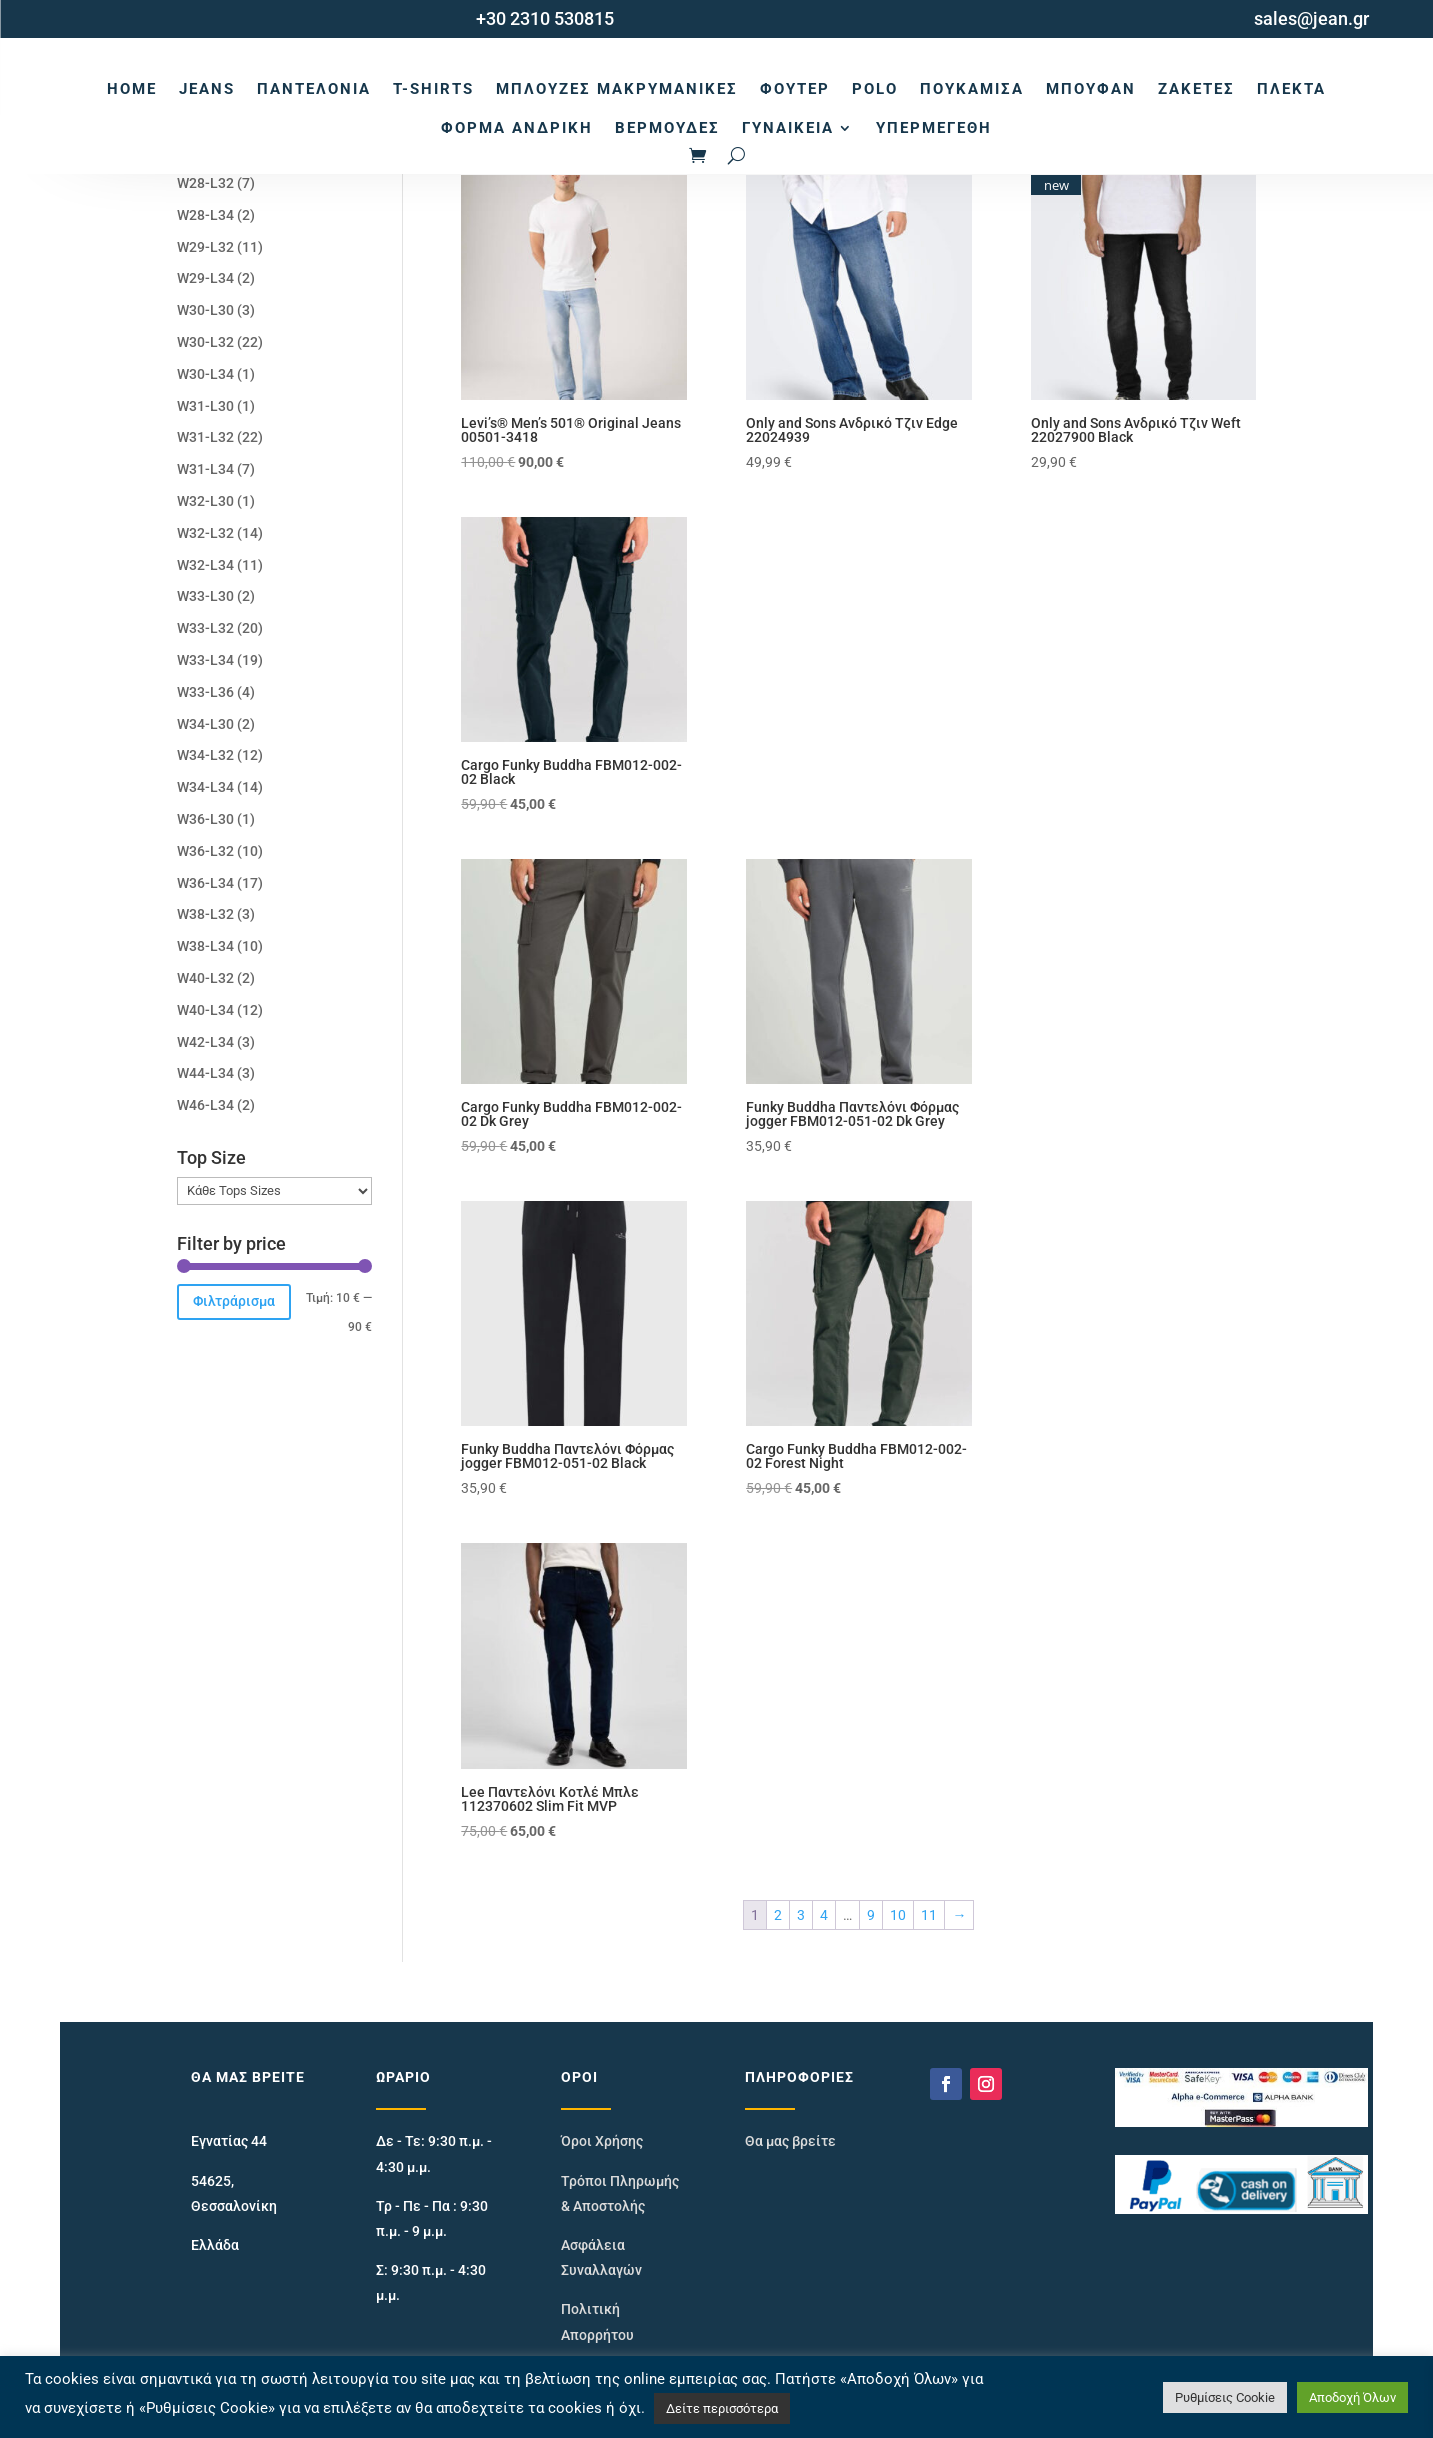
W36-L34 (205, 883)
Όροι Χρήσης (602, 2141)
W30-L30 (205, 310)
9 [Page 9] (871, 1915)
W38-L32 (205, 914)
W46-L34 (205, 1105)
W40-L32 (205, 978)
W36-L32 (205, 851)
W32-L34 (205, 565)
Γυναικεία (788, 128)
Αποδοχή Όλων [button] (1352, 2397)
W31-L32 (205, 437)
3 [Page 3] (801, 1915)
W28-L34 (205, 215)
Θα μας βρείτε (790, 2141)
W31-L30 (205, 406)
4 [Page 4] (824, 1915)
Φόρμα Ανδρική (517, 128)
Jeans (207, 89)
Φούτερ (795, 89)
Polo (875, 89)
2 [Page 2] (778, 1915)
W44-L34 (205, 1073)
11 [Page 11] (929, 1915)
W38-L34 (205, 946)
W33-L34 (205, 660)
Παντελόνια (314, 89)
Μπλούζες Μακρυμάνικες (617, 89)
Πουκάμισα (972, 89)
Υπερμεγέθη (934, 128)
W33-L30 (205, 596)
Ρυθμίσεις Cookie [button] (1225, 2397)
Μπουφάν (1091, 89)
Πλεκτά (1291, 89)
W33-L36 (205, 692)
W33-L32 (205, 628)
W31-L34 (205, 469)
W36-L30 (205, 819)
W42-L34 (205, 1042)
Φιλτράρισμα (234, 1301)
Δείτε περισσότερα (722, 2408)
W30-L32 (205, 342)
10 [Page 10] (898, 1915)
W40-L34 (205, 1010)
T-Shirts (433, 89)
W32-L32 (205, 533)
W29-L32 (205, 247)
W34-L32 (205, 755)
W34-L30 (205, 724)
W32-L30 (205, 501)
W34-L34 (205, 787)
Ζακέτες (1196, 89)
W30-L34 (205, 374)
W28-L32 (205, 183)
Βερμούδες (667, 128)
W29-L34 (205, 278)
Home (132, 89)
